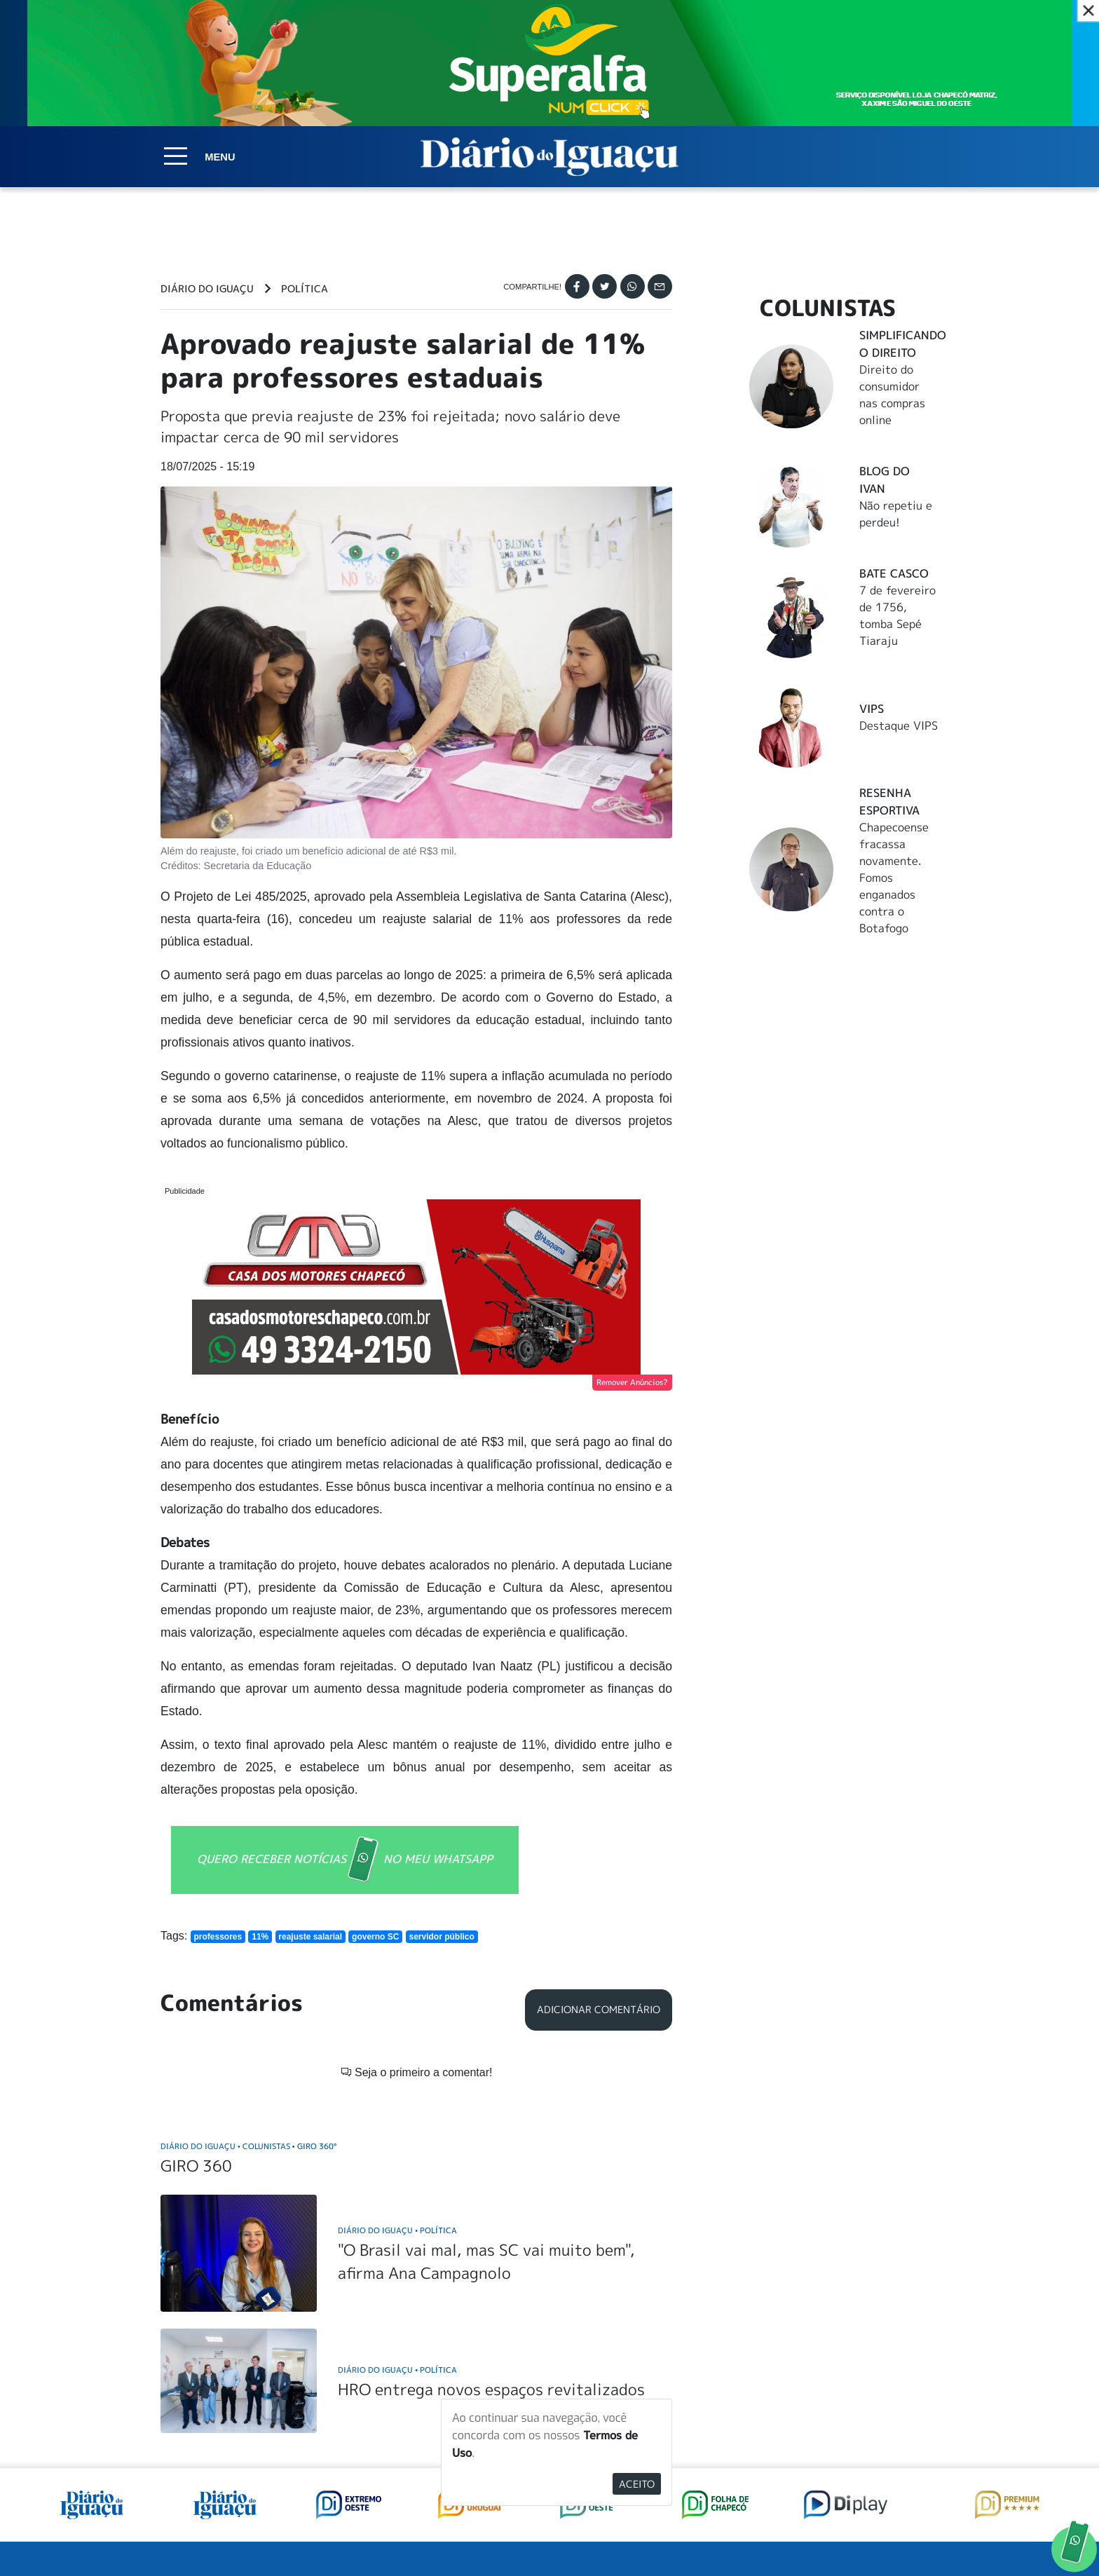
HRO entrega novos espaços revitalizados (491, 2183)
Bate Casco (894, 573)
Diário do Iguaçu (207, 289)
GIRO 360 (196, 1959)
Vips (871, 708)
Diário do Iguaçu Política (397, 2024)
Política (304, 289)
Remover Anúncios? (632, 1382)
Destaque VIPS (898, 725)
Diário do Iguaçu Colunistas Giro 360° (248, 1940)
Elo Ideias (918, 2532)
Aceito (637, 2483)
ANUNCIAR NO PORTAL (849, 2411)
